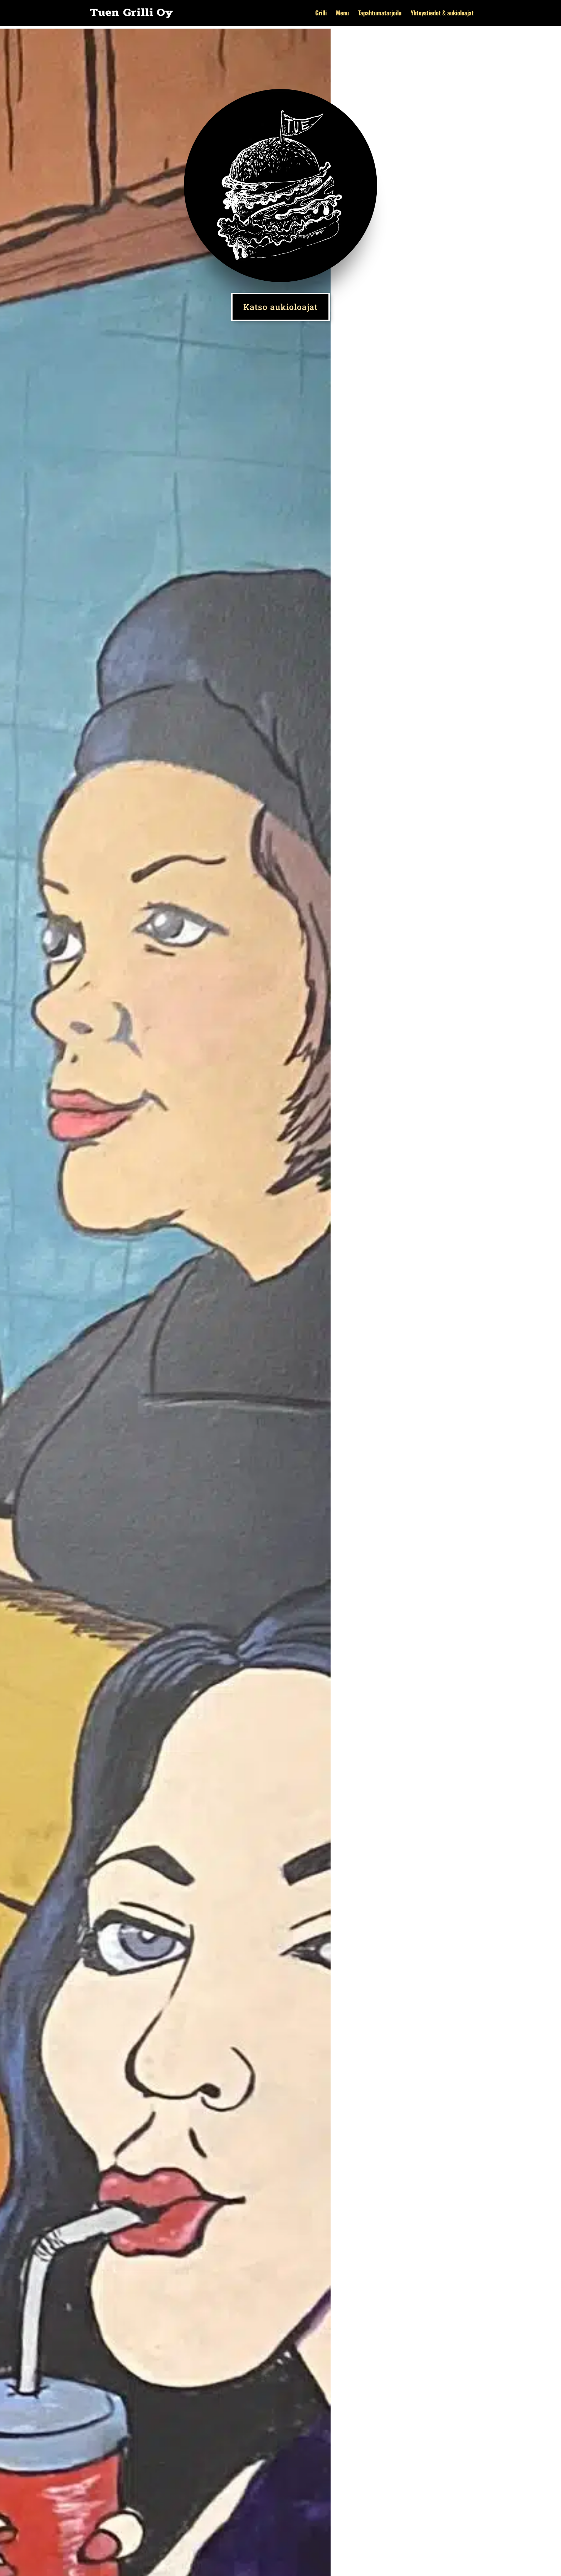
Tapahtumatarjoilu (379, 13)
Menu (342, 13)
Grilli (321, 13)
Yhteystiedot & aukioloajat (442, 13)
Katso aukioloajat (280, 306)
